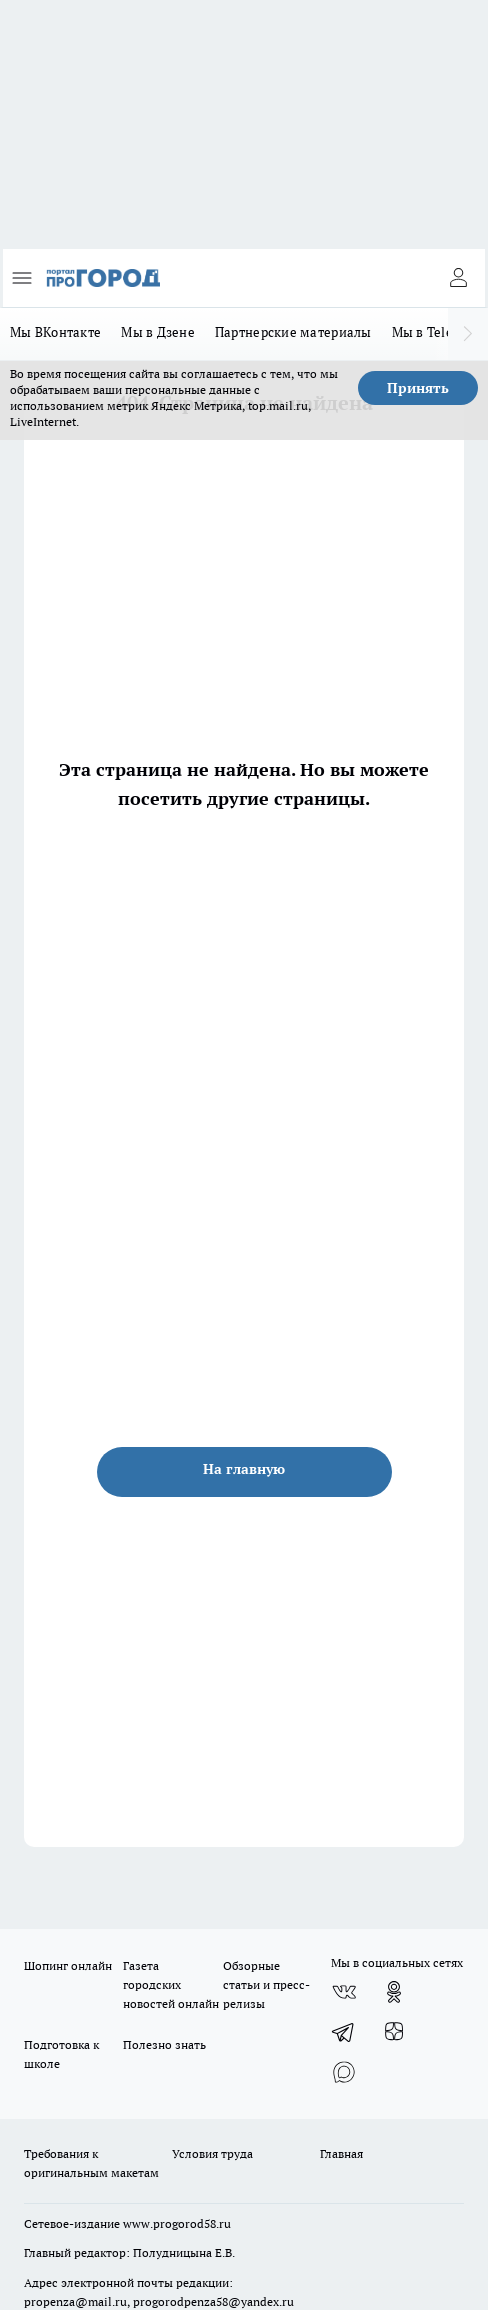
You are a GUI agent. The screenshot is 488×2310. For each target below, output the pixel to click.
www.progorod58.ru (177, 2223)
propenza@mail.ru (75, 2301)
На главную (244, 1469)
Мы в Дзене (158, 332)
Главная (341, 2153)
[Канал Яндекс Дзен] (394, 2032)
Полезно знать (164, 2044)
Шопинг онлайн (68, 1965)
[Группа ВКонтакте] (344, 1992)
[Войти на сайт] (458, 278)
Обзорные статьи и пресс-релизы (266, 1984)
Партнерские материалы (293, 332)
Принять (418, 388)
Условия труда (212, 2153)
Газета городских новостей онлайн (171, 1984)
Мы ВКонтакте (55, 332)
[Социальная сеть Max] (344, 2072)
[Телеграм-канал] (344, 2032)
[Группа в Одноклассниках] (394, 1992)
